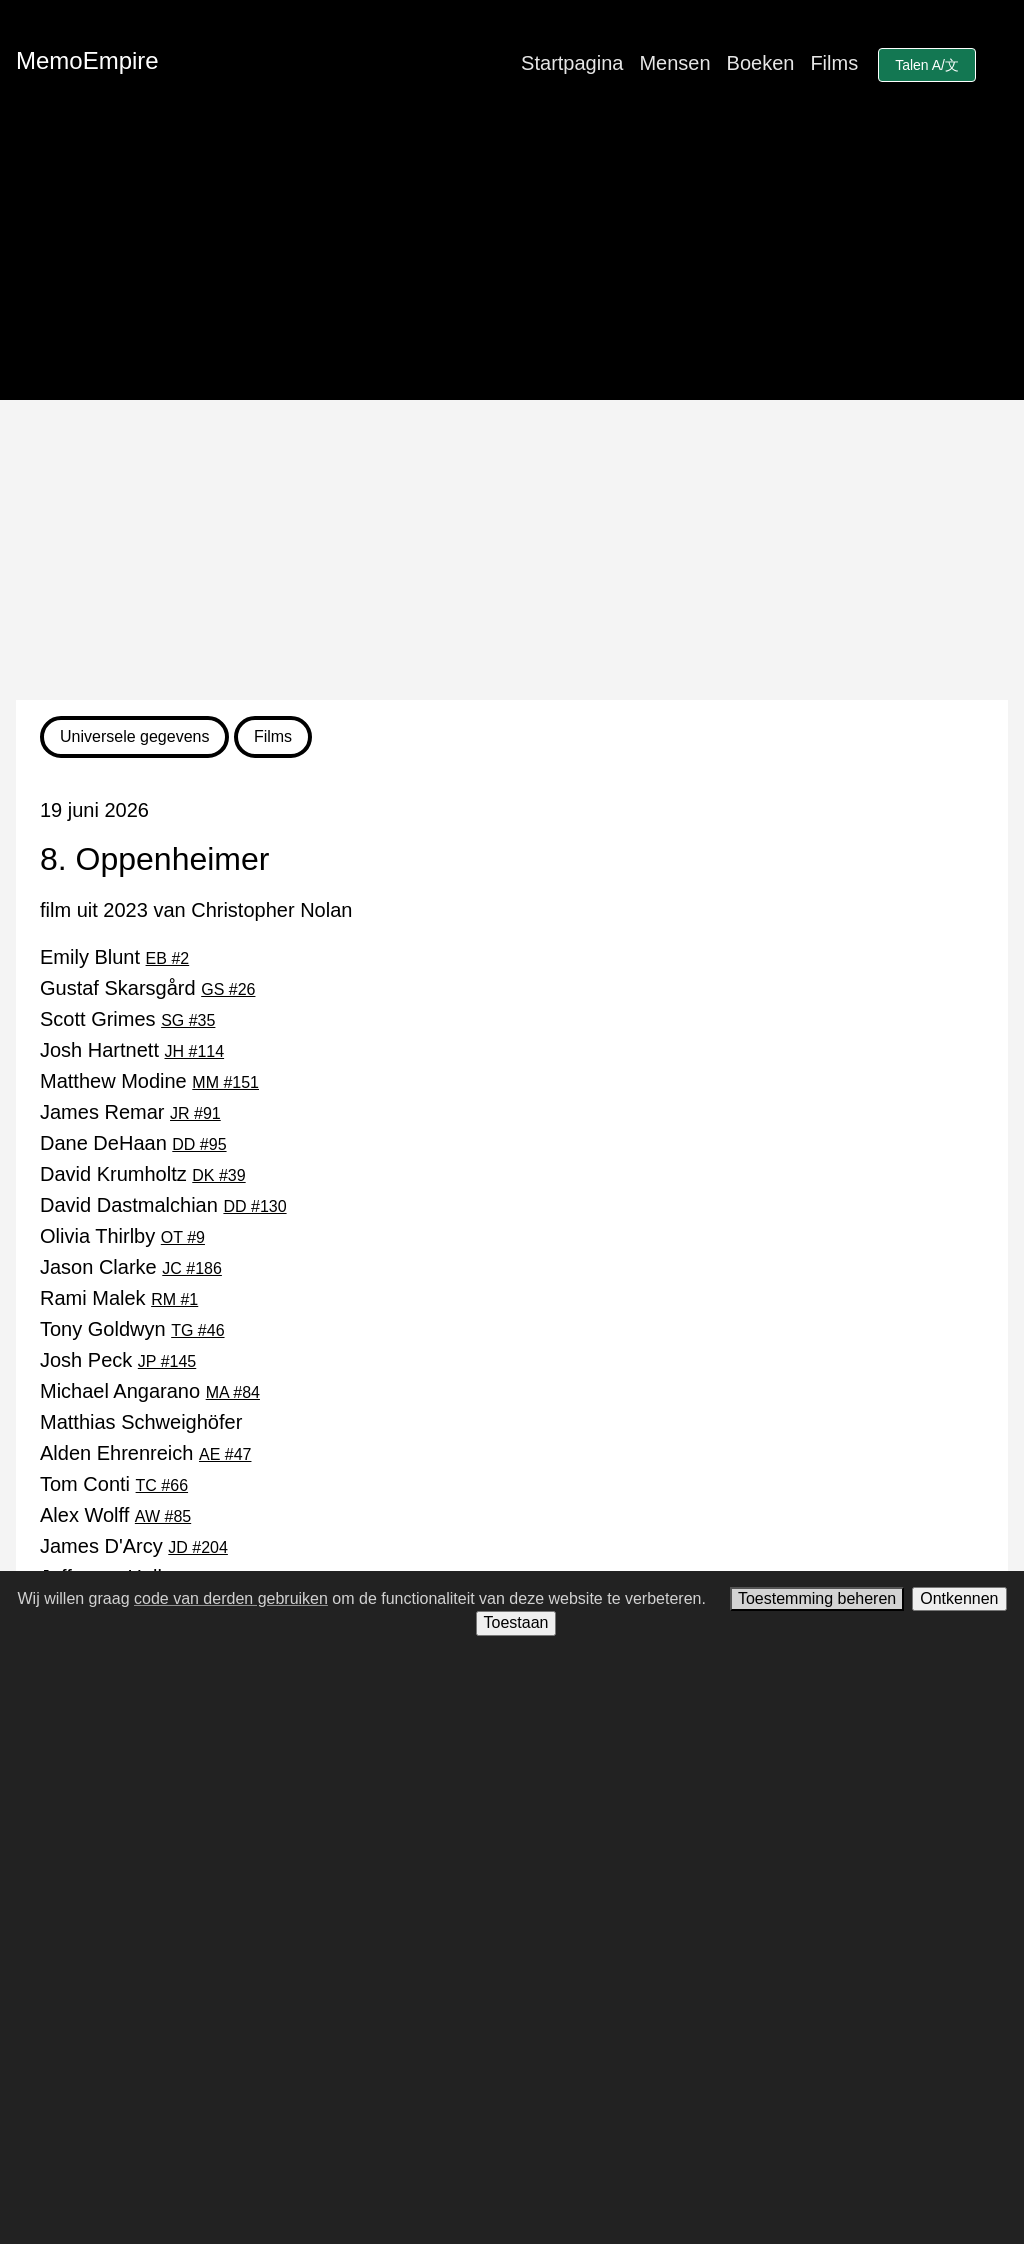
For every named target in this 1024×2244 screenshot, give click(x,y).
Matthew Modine (149, 1081)
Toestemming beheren (817, 1598)
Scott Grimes (127, 1019)
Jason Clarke (131, 1267)
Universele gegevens (134, 736)
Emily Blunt (114, 957)
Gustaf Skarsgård (147, 988)
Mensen (674, 63)
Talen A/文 (927, 65)
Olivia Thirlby (122, 1236)
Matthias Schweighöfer (141, 1422)
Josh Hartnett (132, 1050)
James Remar (130, 1112)
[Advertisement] (512, 550)
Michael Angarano (150, 1391)
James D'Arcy (134, 1546)
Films (834, 63)
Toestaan (516, 1622)
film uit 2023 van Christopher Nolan (196, 910)
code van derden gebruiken (231, 1598)
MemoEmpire (87, 60)
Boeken (761, 63)
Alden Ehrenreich (145, 1453)
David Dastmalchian (163, 1205)
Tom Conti (114, 1484)
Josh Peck (118, 1360)
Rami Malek (119, 1298)
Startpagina (572, 63)
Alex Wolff (115, 1515)
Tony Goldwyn (132, 1329)
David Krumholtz (143, 1174)
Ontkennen (959, 1598)
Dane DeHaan (133, 1143)
